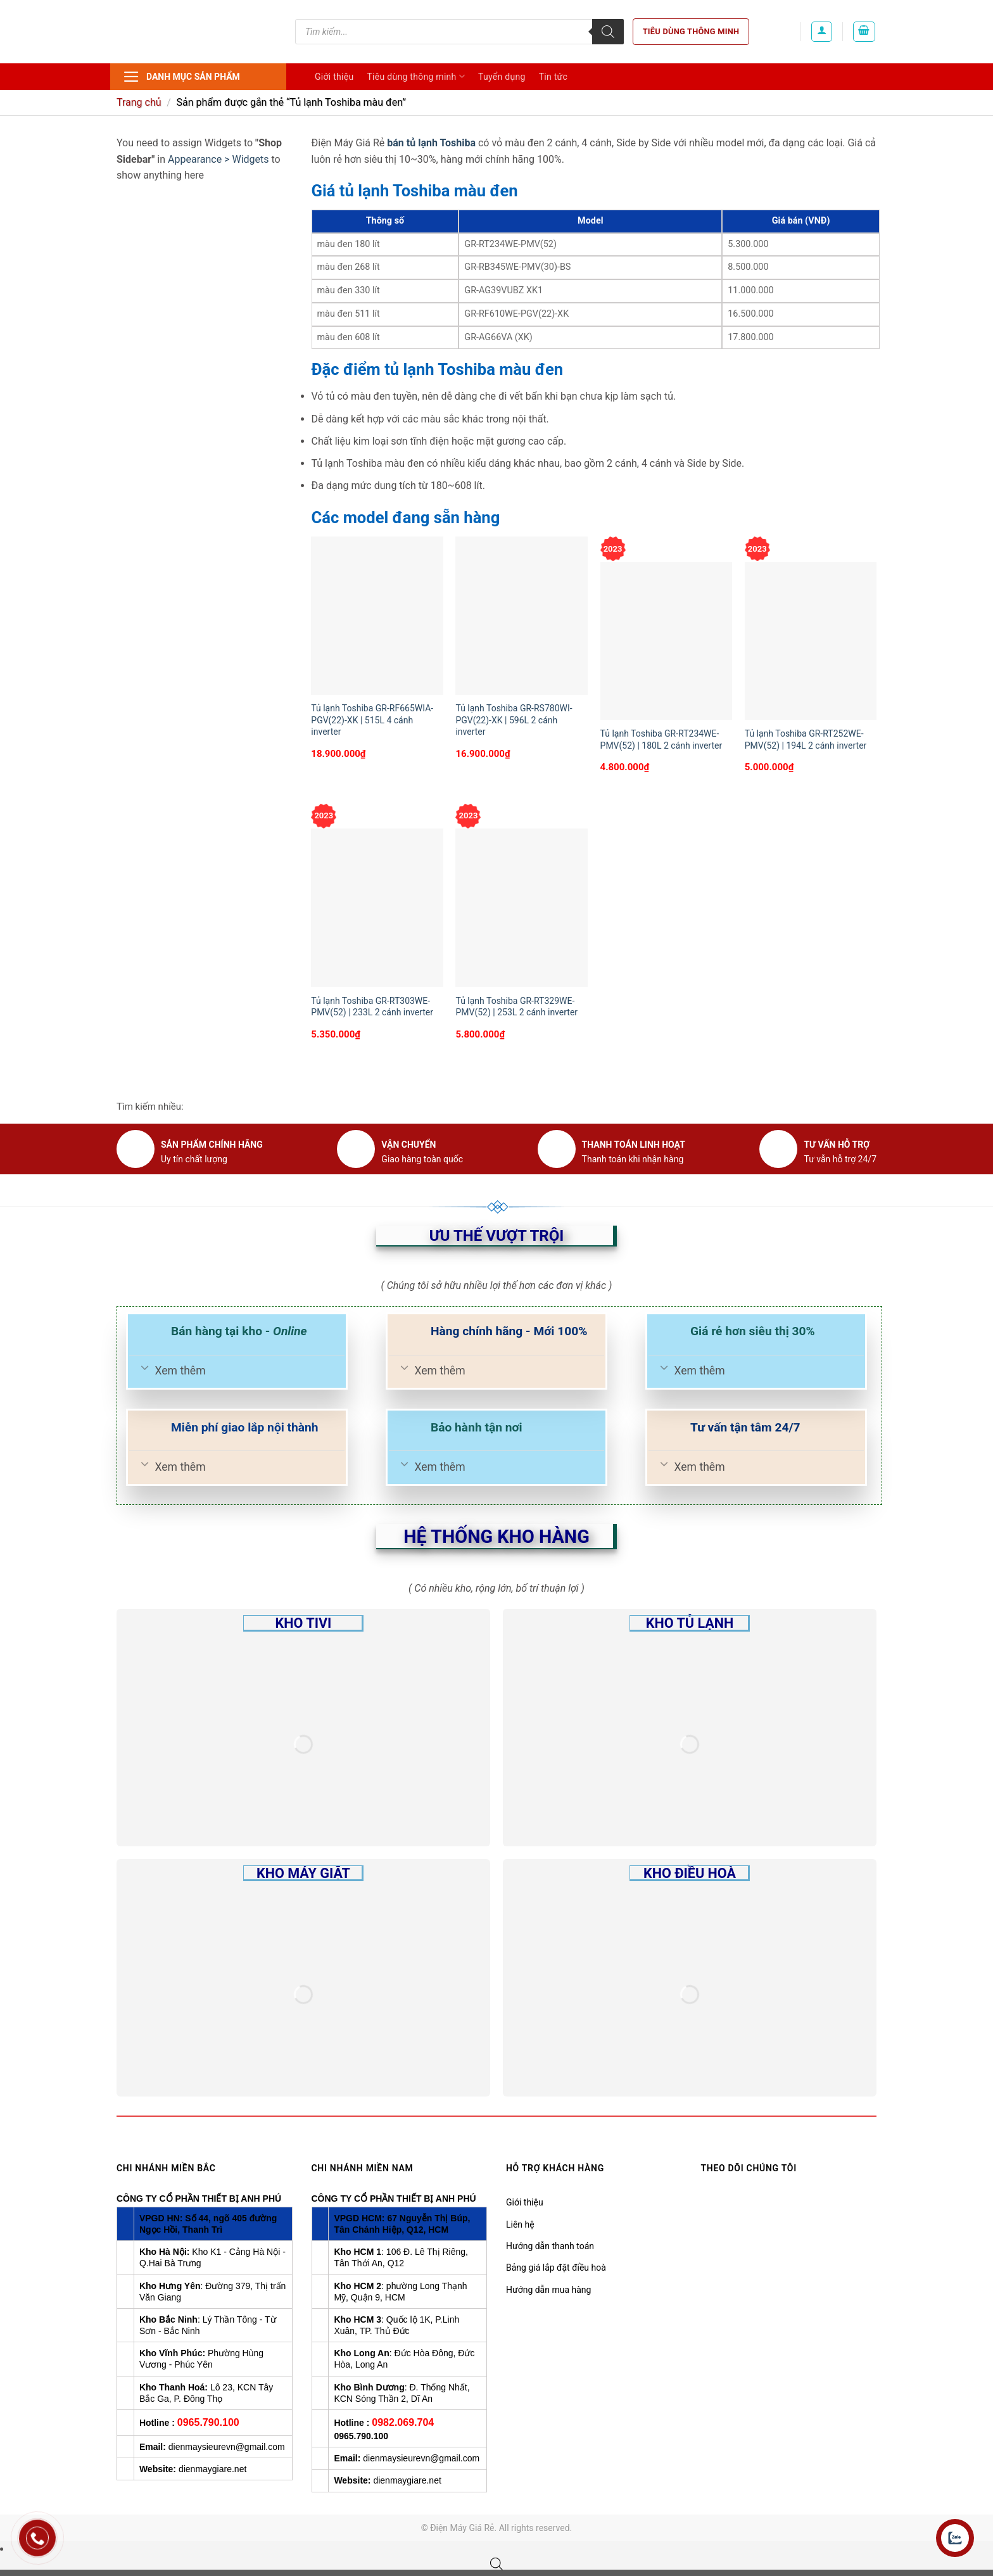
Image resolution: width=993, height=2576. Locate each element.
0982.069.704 (403, 2422)
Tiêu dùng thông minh (691, 31)
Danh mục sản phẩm (181, 77)
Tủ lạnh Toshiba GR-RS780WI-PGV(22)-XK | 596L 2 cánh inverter (513, 719)
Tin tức (553, 77)
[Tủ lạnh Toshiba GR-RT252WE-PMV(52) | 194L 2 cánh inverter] (811, 641)
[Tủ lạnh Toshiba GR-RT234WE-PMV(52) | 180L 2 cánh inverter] (666, 641)
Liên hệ (520, 2224)
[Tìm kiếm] (608, 31)
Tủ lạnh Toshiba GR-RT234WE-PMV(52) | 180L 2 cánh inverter (661, 739)
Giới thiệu (334, 77)
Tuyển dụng (502, 77)
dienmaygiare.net (212, 2469)
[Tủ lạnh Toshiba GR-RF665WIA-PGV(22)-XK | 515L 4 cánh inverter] (377, 615)
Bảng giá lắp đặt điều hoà (556, 2267)
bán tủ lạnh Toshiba (431, 143)
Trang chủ (139, 102)
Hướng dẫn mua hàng (548, 2290)
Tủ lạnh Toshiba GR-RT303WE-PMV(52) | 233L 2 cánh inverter (372, 1006)
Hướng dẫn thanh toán (550, 2246)
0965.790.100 (208, 2422)
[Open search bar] (496, 2564)
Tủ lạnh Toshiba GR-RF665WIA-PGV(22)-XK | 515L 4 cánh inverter (372, 719)
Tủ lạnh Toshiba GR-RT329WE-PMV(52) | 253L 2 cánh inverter (516, 1006)
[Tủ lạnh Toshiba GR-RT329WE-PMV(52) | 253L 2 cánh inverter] (521, 907)
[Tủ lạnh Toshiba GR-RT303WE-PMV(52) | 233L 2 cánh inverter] (377, 907)
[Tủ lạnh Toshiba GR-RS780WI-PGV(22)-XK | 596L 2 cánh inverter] (521, 615)
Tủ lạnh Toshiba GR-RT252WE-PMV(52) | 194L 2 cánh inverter (806, 739)
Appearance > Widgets (218, 159)
